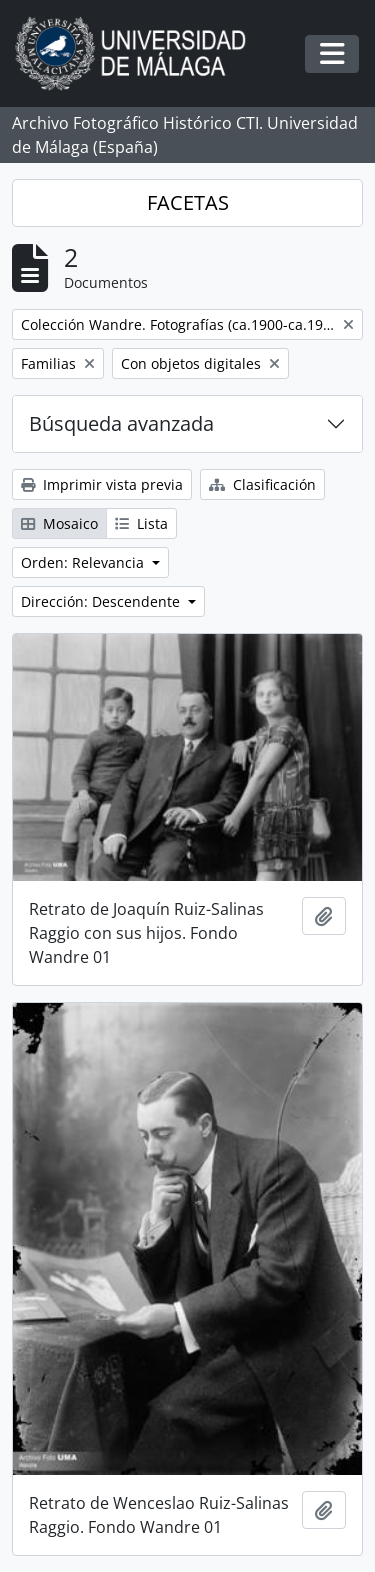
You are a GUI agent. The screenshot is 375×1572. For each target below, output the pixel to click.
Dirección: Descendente (102, 601)
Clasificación (262, 484)
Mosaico (59, 523)
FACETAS (188, 202)
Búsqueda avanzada (121, 423)
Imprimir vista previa (102, 484)
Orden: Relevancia (84, 562)
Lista (141, 523)
